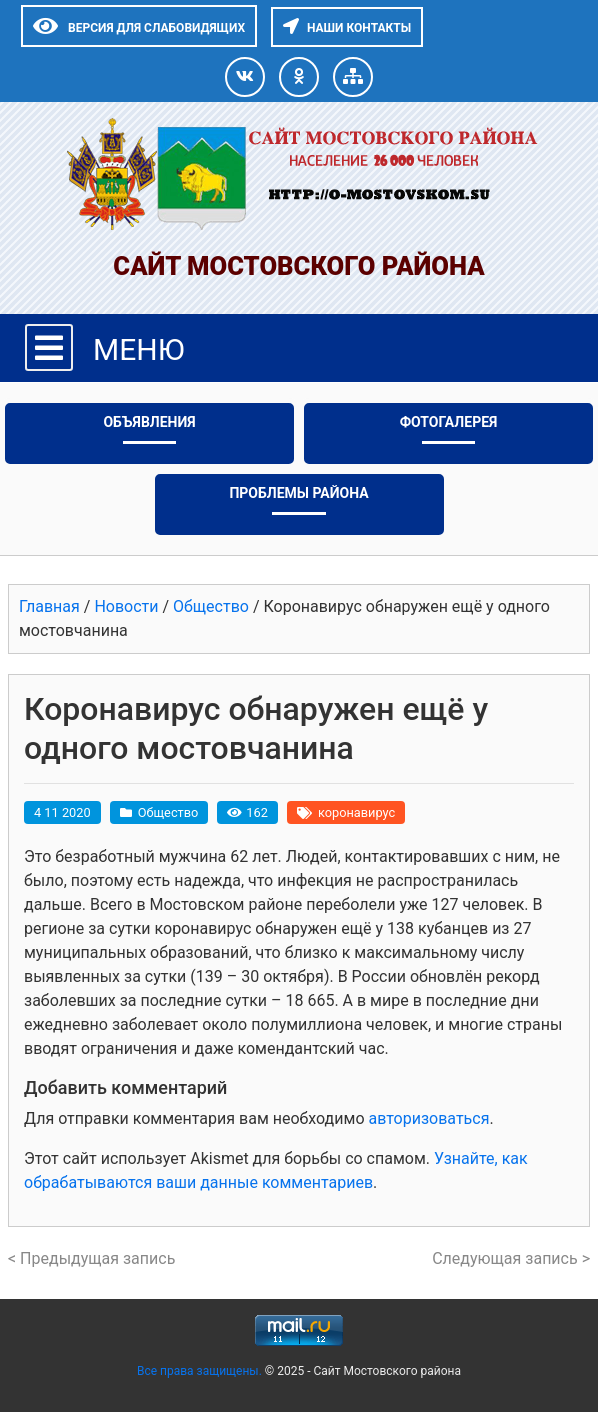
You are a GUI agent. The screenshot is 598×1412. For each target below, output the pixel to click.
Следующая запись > (511, 1258)
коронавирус (356, 812)
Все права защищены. (201, 1371)
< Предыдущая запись (91, 1258)
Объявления (149, 422)
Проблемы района (298, 493)
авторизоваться (428, 1118)
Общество (168, 812)
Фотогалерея (449, 422)
